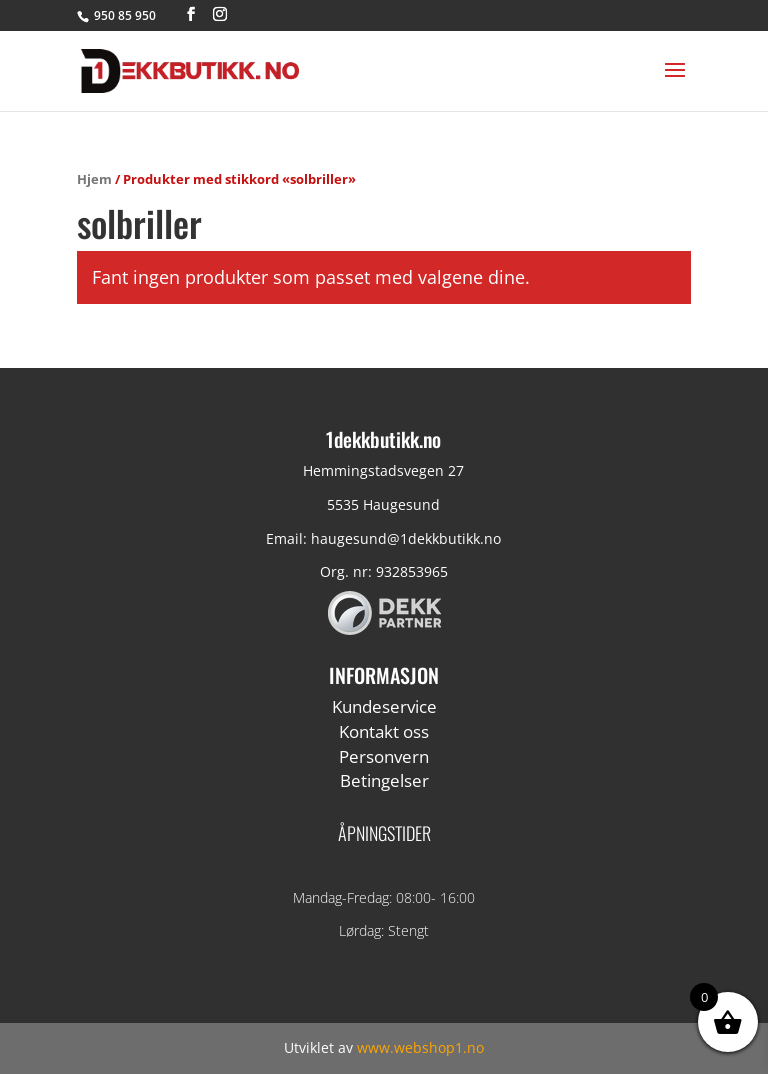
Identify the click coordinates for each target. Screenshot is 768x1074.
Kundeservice (384, 706)
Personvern (384, 756)
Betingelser (384, 780)
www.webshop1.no (420, 1047)
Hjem (94, 179)
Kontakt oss (384, 731)
